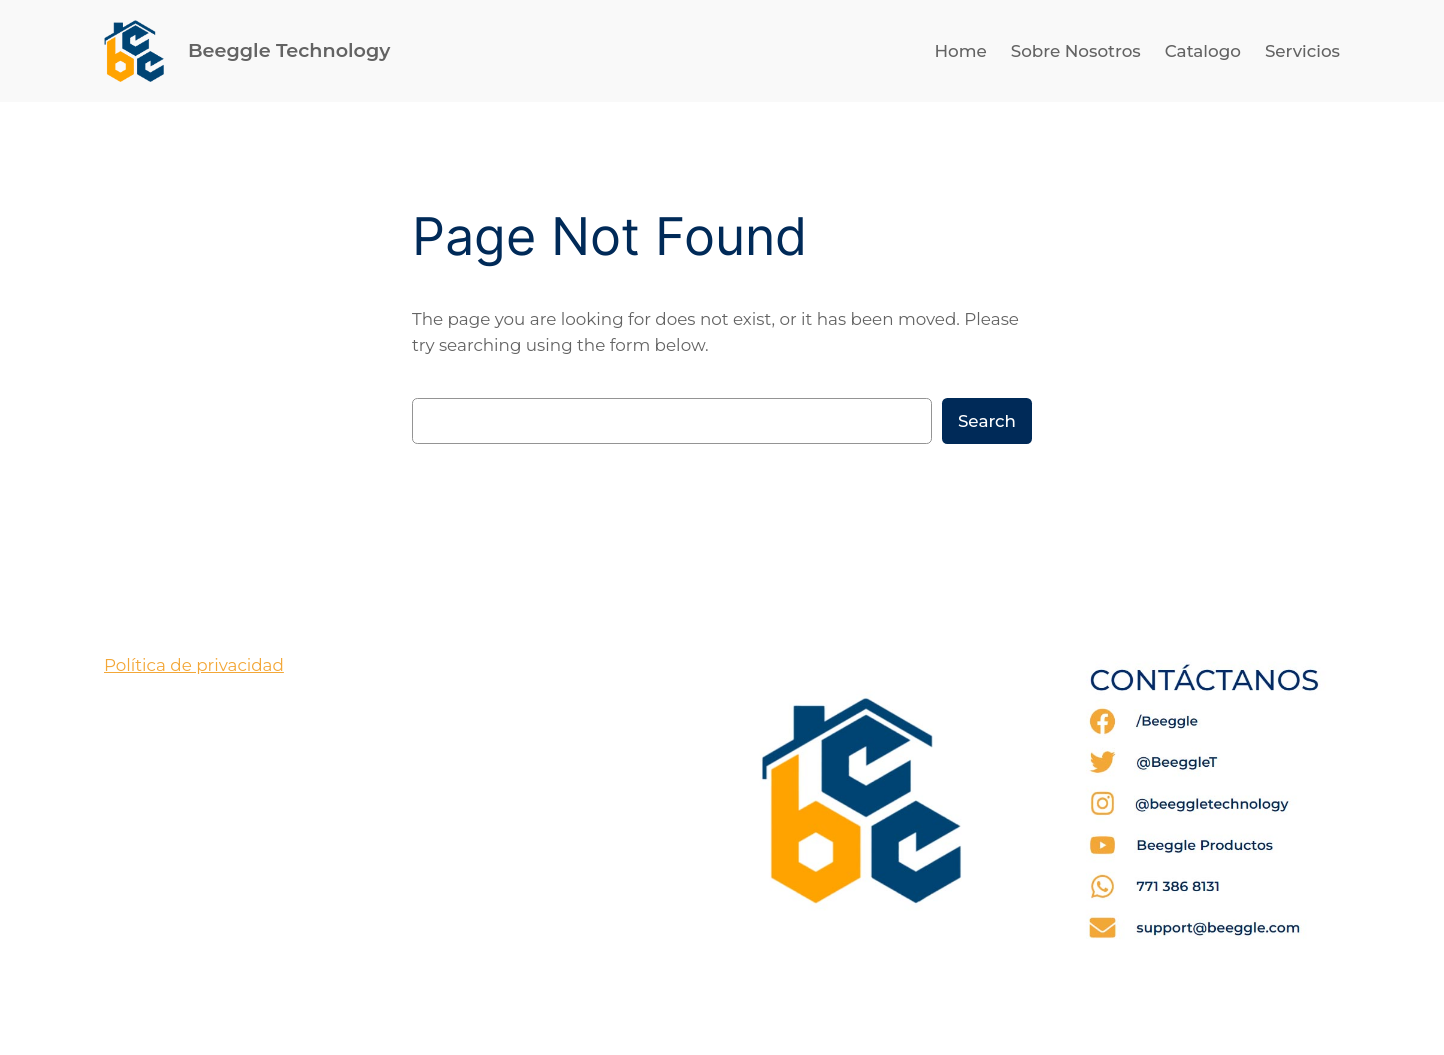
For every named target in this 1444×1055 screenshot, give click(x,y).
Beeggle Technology (289, 50)
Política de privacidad (194, 665)
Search (987, 421)
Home (960, 51)
